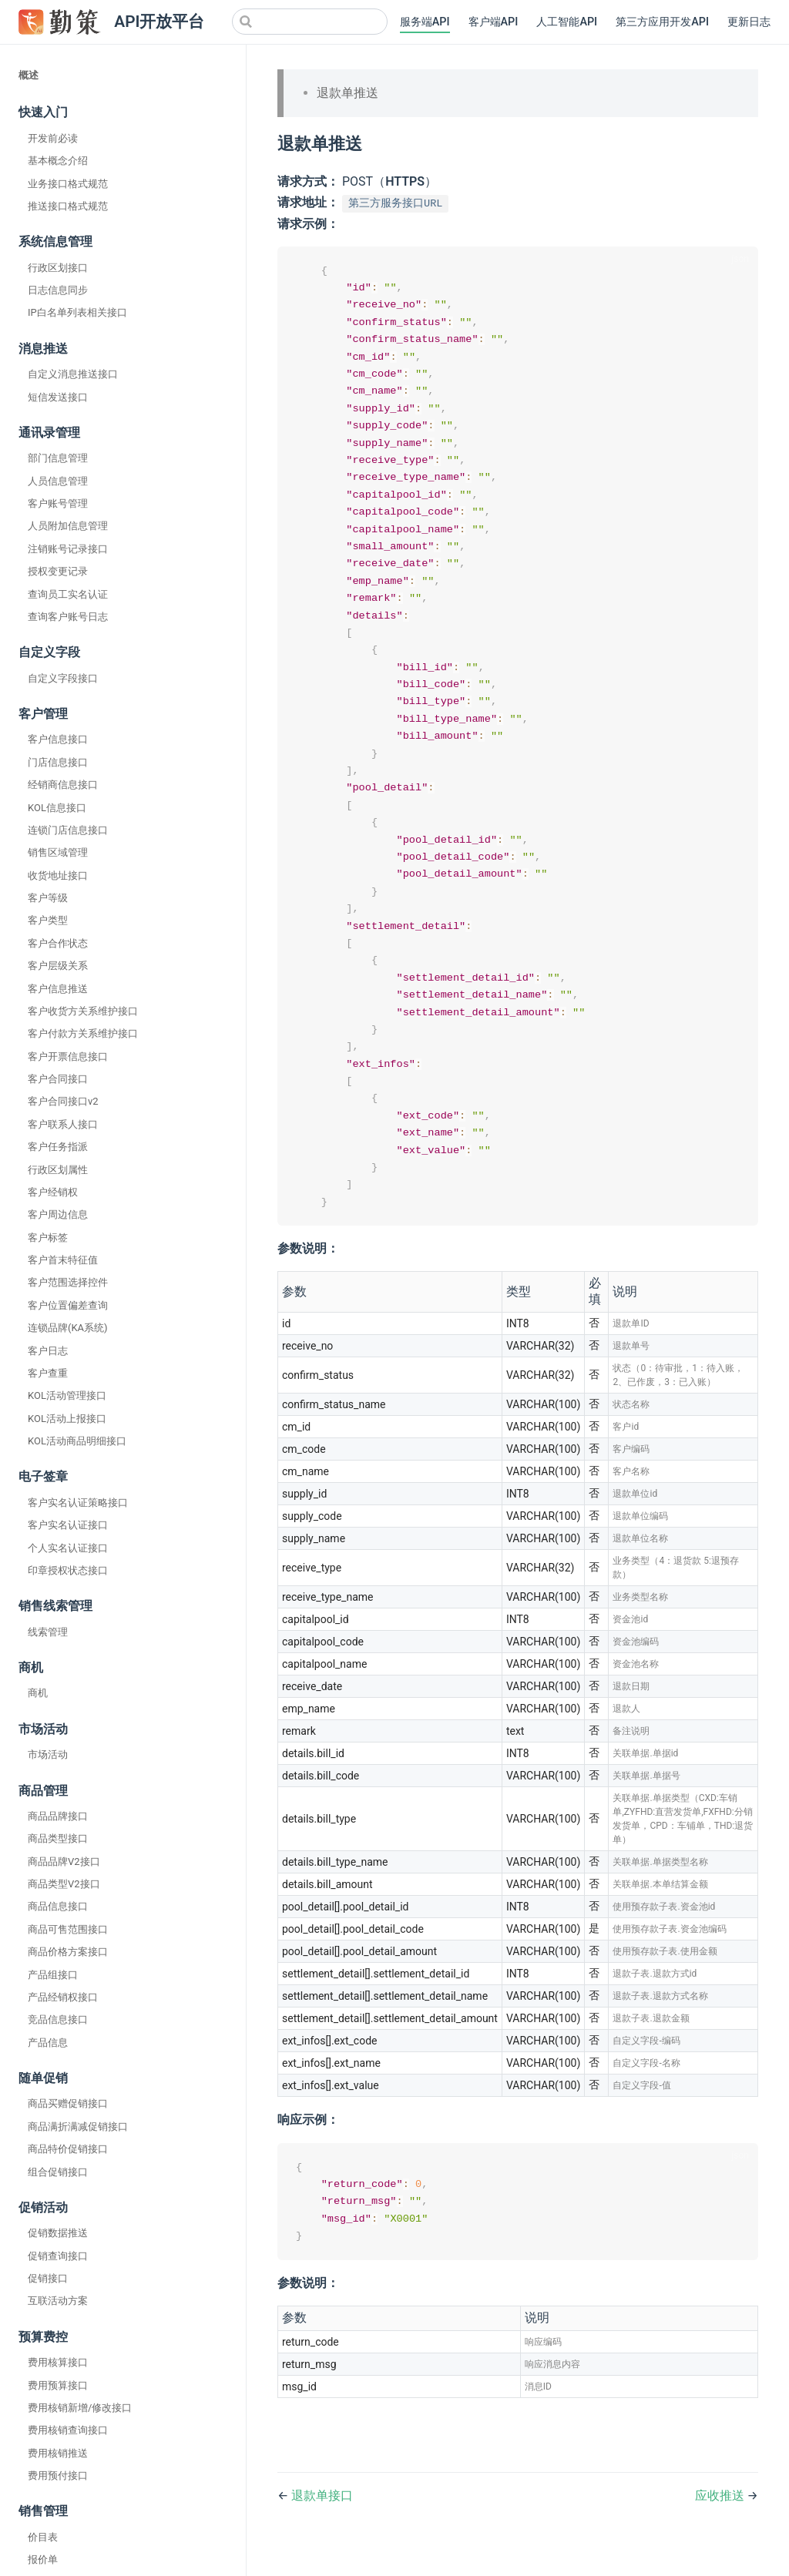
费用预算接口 (58, 2385)
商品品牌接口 (58, 1816)
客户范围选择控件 (68, 1282)
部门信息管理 (58, 458)
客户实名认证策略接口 (78, 1502)
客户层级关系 (58, 965)
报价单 (43, 2559)
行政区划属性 (58, 1170)
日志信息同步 (58, 290)
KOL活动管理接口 (67, 1395)
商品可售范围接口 (68, 1929)
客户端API (493, 22)
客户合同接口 (58, 1079)
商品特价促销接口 (68, 2149)
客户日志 (48, 1351)
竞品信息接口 (58, 2019)
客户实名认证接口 (68, 1525)
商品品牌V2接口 (64, 1861)
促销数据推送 (58, 2233)
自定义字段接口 (63, 678)
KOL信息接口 (57, 807)
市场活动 (48, 1754)
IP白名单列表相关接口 (77, 312)
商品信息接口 (58, 1906)
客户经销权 (53, 1192)
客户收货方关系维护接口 (83, 1011)
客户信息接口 (58, 739)
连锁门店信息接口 (68, 830)
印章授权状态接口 (68, 1570)
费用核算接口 (58, 2362)
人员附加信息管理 (68, 526)
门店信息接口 (58, 762)
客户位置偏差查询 (68, 1305)
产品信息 (48, 2042)
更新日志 (749, 22)
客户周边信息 (58, 1214)
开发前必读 (53, 138)
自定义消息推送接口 (73, 374)
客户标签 (48, 1237)
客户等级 (48, 898)
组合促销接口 (58, 2172)
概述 (28, 75)
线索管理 (48, 1632)
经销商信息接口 (63, 784)
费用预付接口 (58, 2475)
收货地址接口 (58, 875)
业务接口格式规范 (68, 184)
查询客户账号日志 (68, 616)
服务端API (425, 22)
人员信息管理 (58, 481)
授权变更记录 (58, 571)
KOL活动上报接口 (67, 1418)
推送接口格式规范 (68, 206)
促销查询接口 (58, 2256)
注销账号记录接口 (68, 549)
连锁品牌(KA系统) (68, 1327)
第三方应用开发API (662, 22)
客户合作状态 (58, 943)
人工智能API (566, 22)
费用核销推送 (58, 2453)
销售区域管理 (58, 852)
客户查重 (48, 1373)
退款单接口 (322, 2524)
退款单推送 (347, 93)
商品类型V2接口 (64, 1884)
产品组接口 (53, 1975)
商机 (38, 1693)
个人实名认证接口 (68, 1548)
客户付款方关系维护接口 (83, 1033)
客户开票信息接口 (68, 1056)
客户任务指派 (58, 1146)
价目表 (43, 2537)
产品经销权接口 (63, 1997)
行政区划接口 (58, 267)
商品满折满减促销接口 (78, 2126)
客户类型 (48, 920)
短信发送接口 (58, 397)
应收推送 (721, 2524)
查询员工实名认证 (68, 594)
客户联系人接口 (63, 1124)
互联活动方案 (58, 2300)
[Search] (310, 21)
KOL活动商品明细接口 (77, 1441)
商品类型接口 (58, 1838)
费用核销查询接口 (68, 2430)
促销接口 (48, 2278)
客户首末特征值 (63, 1260)
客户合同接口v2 (63, 1101)
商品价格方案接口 (68, 1951)
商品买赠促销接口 (68, 2103)
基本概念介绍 (58, 160)
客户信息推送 (58, 989)
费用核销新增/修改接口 (80, 2407)
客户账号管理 (58, 503)
